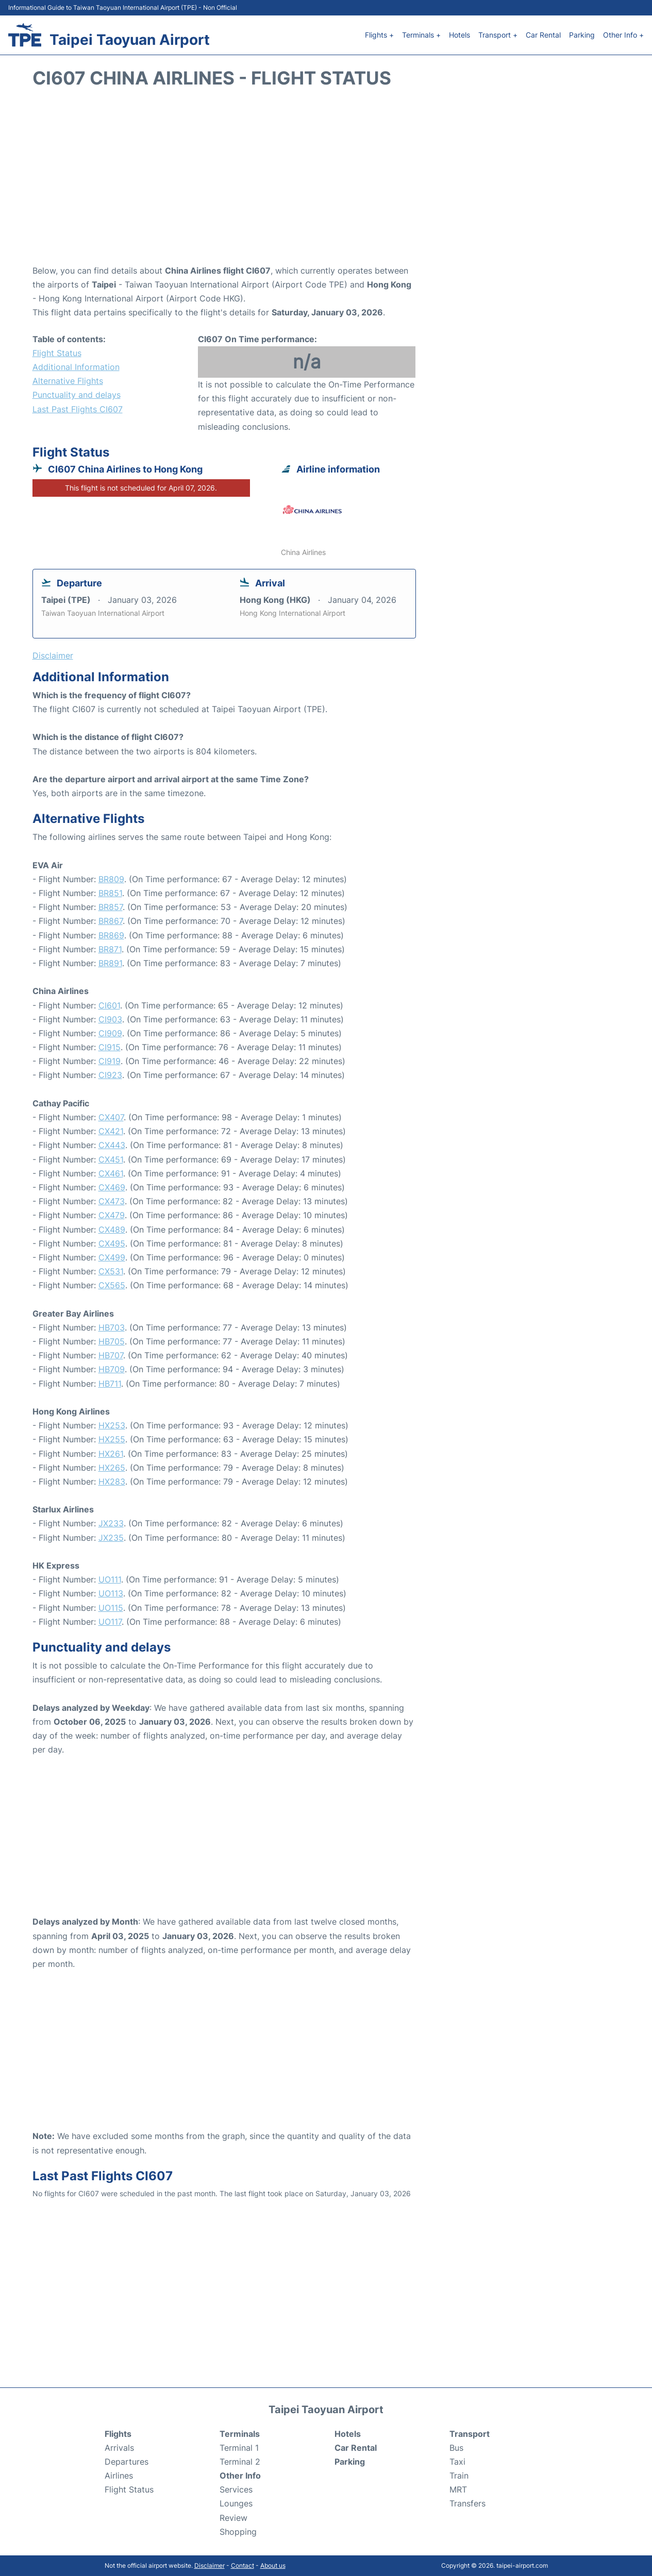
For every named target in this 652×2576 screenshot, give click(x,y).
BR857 (110, 907)
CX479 (111, 1215)
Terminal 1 (239, 2448)
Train (459, 2475)
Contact (242, 2565)
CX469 (111, 1187)
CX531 (110, 1271)
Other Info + (623, 34)
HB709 (111, 1369)
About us (273, 2565)
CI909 (110, 1033)
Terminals (240, 2434)
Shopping (238, 2532)
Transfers (467, 2503)
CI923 (110, 1075)
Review (233, 2518)
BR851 (110, 893)
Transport (469, 2434)
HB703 (111, 1327)
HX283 (111, 1481)
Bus (456, 2448)
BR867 (110, 921)
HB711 (109, 1383)
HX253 (111, 1425)
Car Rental (543, 34)
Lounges (236, 2503)
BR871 (110, 949)
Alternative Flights (67, 381)
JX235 (111, 1538)
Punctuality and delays (76, 395)
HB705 (111, 1341)
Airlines (119, 2475)
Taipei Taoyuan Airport (129, 39)
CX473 (111, 1201)
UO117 (110, 1622)
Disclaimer (209, 2565)
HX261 (110, 1454)
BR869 (111, 935)
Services (236, 2489)
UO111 (109, 1579)
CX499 (111, 1257)
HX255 (111, 1439)
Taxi (457, 2461)
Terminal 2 (240, 2461)
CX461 (110, 1173)
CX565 (111, 1285)
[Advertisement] (326, 181)
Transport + (497, 34)
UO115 (110, 1608)
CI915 (109, 1047)
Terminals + (421, 34)
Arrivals (119, 2448)
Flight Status (56, 353)
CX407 (111, 1117)
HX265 (111, 1467)
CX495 (111, 1243)
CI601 (109, 1005)
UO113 (110, 1593)
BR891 (110, 963)
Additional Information (76, 367)
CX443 (111, 1145)
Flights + (379, 34)
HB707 (110, 1355)
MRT (458, 2489)
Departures (126, 2461)
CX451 (110, 1159)
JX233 (111, 1523)
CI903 (110, 1019)
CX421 (110, 1131)
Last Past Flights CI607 (77, 409)
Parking (582, 34)
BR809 (111, 879)
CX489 (111, 1229)
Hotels (459, 34)
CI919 (109, 1061)
